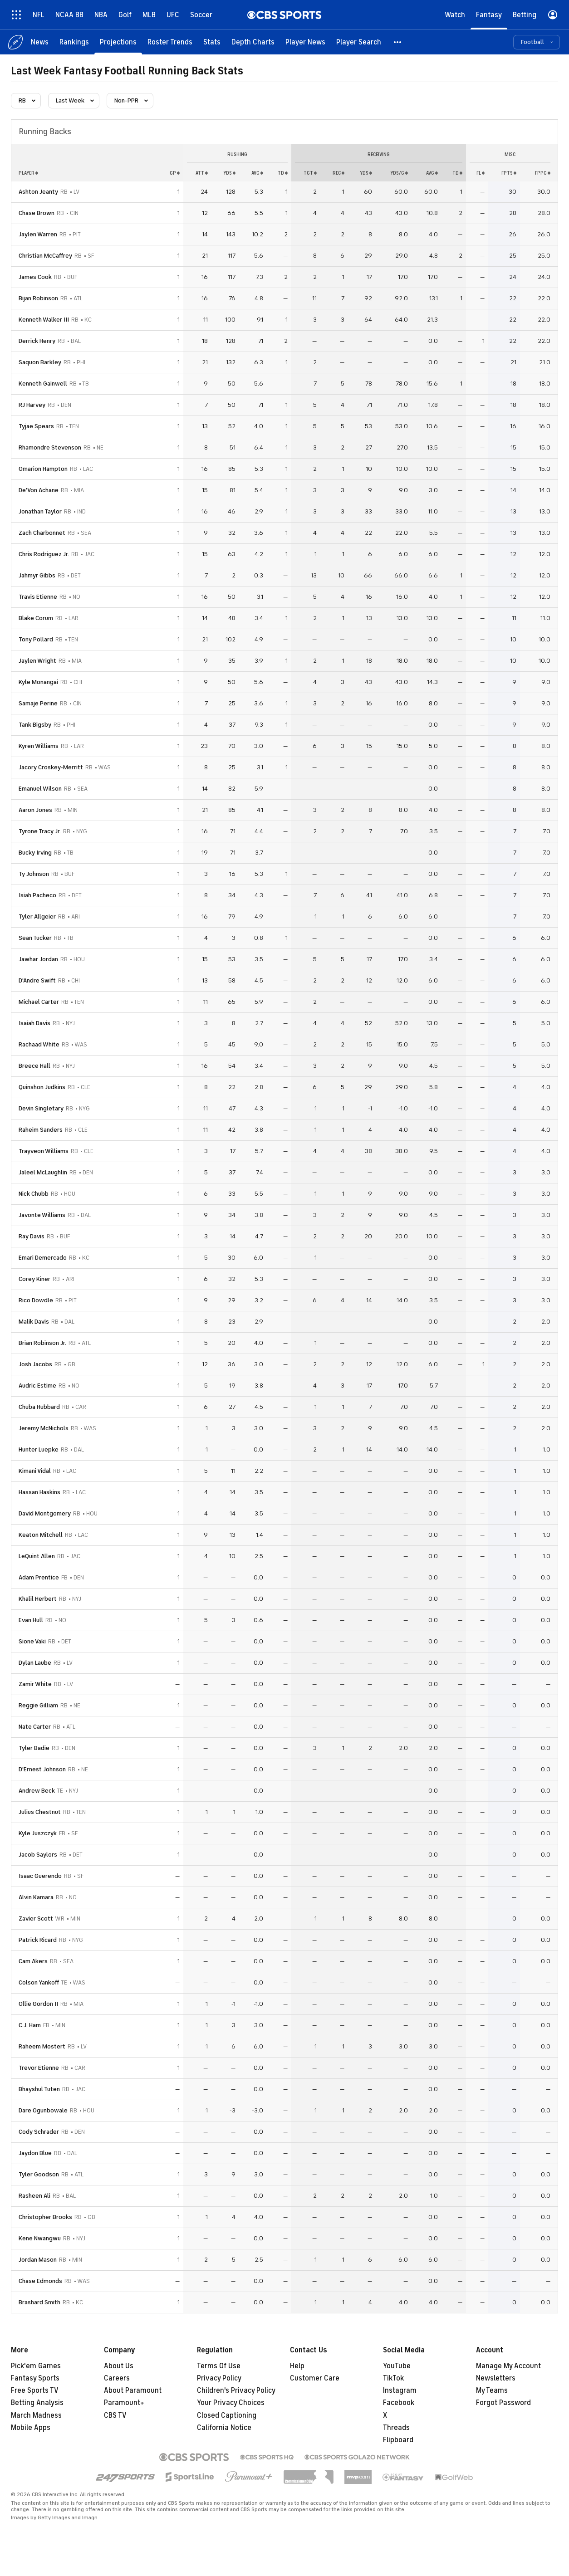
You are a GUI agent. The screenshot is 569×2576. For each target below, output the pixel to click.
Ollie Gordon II (38, 2004)
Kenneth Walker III (44, 319)
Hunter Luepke (39, 1449)
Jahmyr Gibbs (37, 575)
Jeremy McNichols (44, 1428)
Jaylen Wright (37, 661)
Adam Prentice (39, 1577)
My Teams (492, 2390)
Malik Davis (34, 1321)
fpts (508, 173)
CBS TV (115, 2415)
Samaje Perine (38, 703)
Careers (117, 2378)
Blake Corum (36, 618)
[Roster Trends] (170, 41)
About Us (118, 2366)
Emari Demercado (43, 1257)
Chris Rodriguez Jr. (44, 554)
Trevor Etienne (39, 2068)
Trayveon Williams (44, 1151)
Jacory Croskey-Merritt (51, 767)
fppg (542, 173)
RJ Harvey (32, 405)
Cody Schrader (39, 2132)
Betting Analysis (37, 2402)
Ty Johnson (34, 874)
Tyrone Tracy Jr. (40, 831)
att (202, 173)
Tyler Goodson (39, 2174)
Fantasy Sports (35, 2378)
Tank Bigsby (35, 724)
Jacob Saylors (38, 1854)
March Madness (36, 2415)
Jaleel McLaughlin (43, 1172)
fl (480, 173)
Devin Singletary (41, 1108)
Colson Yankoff (39, 1982)
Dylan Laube (35, 1663)
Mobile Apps (30, 2427)
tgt (310, 173)
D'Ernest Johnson (42, 1769)
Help (297, 2366)
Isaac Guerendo (40, 1876)
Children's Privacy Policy (236, 2390)
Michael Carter (39, 1002)
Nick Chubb (34, 1194)
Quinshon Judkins (42, 1087)
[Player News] (305, 41)
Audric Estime (37, 1385)
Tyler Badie (34, 1748)
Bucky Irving (35, 852)
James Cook (35, 277)
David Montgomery (45, 1513)
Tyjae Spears (36, 426)
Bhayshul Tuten (39, 2089)
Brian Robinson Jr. (42, 1343)
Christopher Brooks (45, 2217)
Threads (396, 2427)
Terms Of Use (218, 2366)
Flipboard (398, 2439)
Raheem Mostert (42, 2046)
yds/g (399, 173)
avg (257, 173)
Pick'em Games (36, 2366)
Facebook (398, 2402)
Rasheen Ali (34, 2196)
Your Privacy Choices (231, 2402)
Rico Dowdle (36, 1300)
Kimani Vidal (35, 1471)
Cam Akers (33, 1961)
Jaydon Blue (35, 2153)
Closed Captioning (226, 2415)
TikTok (393, 2378)
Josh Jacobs (35, 1364)
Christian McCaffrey (45, 255)
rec (338, 173)
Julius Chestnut (40, 1812)
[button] (398, 41)
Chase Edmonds (40, 2281)
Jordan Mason (38, 2259)
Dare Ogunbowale (43, 2110)
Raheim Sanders (41, 1130)
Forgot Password (503, 2402)
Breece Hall (34, 1066)
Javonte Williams (42, 1215)
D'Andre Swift (37, 980)
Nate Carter (35, 1726)
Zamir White (35, 1684)
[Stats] (212, 41)
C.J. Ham (30, 2025)
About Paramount (133, 2390)
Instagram (400, 2390)
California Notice (224, 2427)
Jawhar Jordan (38, 959)
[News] (39, 41)
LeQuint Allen (37, 1556)
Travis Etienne (38, 597)
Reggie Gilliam (38, 1705)
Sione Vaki (32, 1641)
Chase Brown (36, 213)
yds (229, 173)
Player (28, 173)
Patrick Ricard (38, 1940)
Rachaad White (39, 1044)
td (283, 173)
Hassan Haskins (39, 1492)
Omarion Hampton (43, 469)
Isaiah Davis (34, 1023)
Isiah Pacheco (37, 895)
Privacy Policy (219, 2378)
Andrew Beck (37, 1790)
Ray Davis (31, 1236)
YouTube (397, 2366)
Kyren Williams (39, 746)
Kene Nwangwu (40, 2238)
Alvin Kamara (36, 1897)
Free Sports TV (35, 2390)
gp (175, 173)
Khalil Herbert (38, 1599)
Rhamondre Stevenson (50, 447)
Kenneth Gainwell (43, 383)
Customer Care (314, 2378)
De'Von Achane (39, 490)
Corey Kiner (34, 1279)
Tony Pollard (36, 639)
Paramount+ (124, 2402)
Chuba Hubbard (39, 1407)
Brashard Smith (39, 2302)
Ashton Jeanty (38, 192)
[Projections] (118, 41)
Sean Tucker (35, 938)
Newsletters (495, 2378)
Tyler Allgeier (37, 916)
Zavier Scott (36, 1918)
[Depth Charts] (253, 41)
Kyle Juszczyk (38, 1833)
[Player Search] (359, 41)
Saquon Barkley (40, 362)
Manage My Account (508, 2366)
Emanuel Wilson (40, 788)
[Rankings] (74, 41)
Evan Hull (31, 1620)
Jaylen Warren (38, 234)
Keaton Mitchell (41, 1535)
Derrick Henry (37, 341)
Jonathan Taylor (40, 511)
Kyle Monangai (38, 682)
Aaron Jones (35, 810)
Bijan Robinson (38, 298)
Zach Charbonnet (42, 533)
